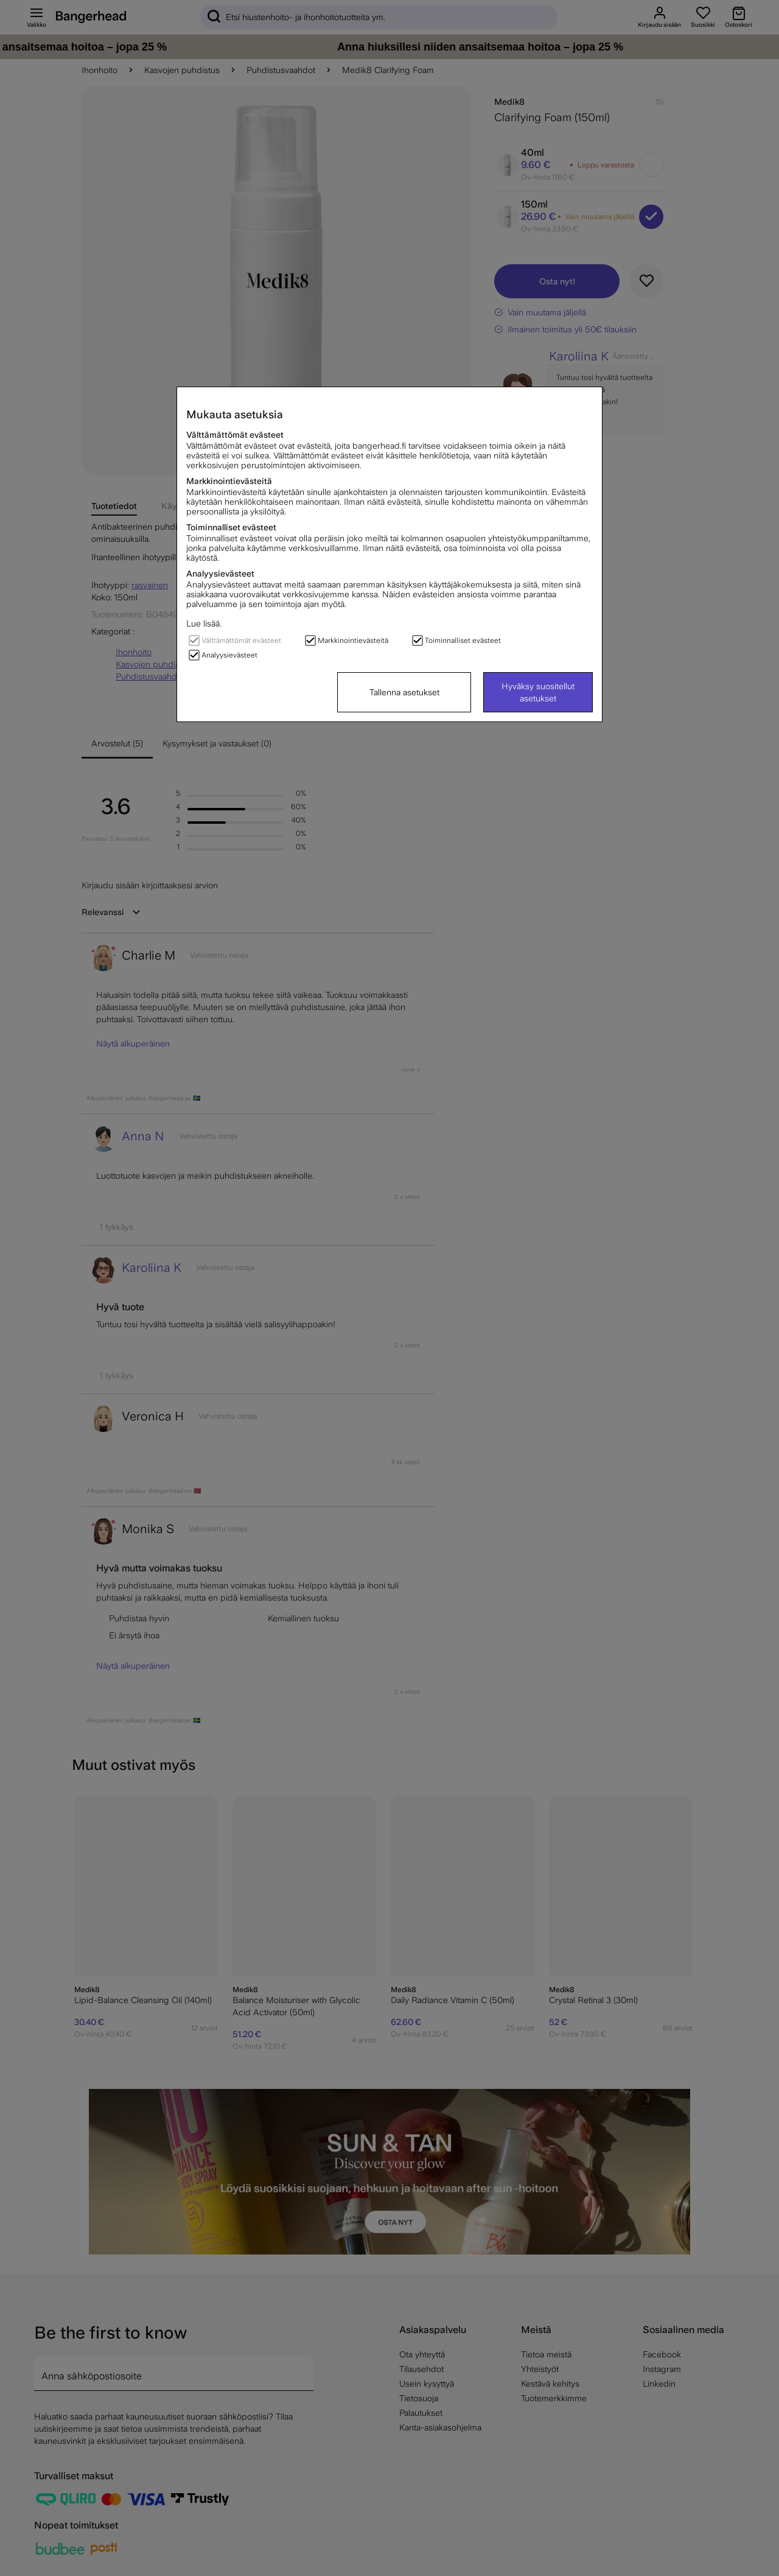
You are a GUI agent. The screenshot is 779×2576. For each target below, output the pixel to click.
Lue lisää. (204, 623)
